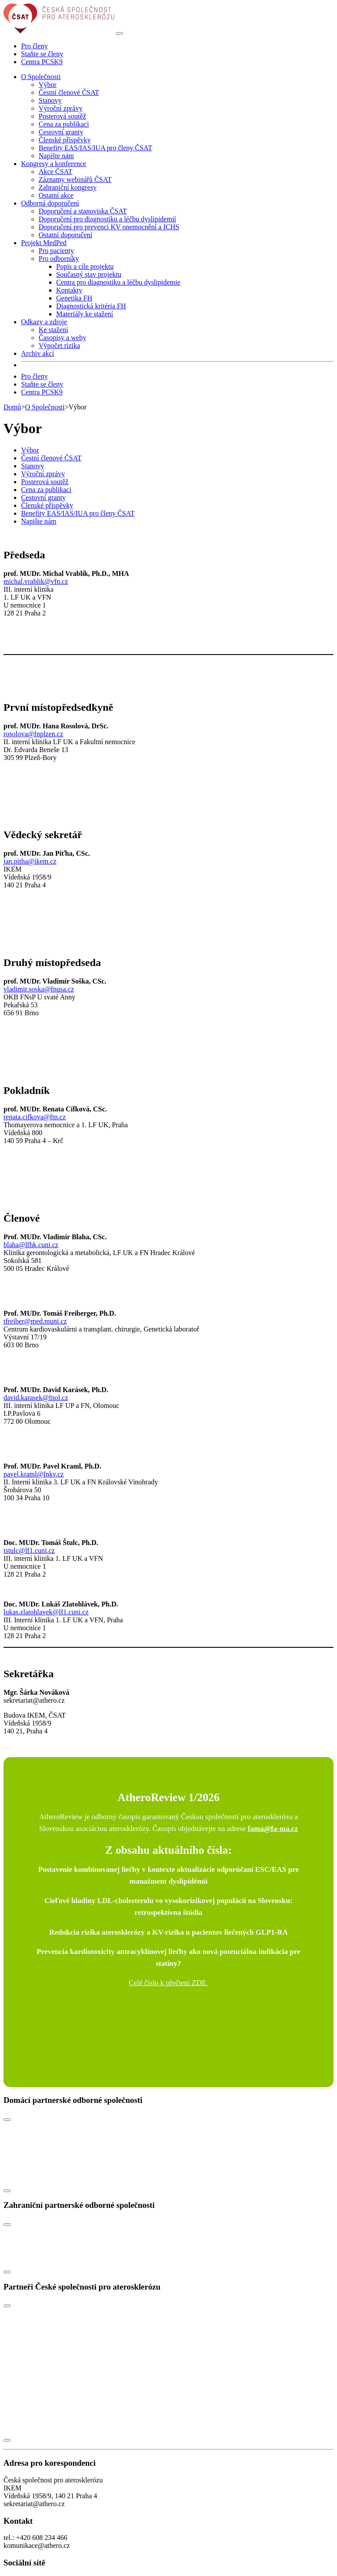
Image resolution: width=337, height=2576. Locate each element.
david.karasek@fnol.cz (36, 1397)
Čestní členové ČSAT (69, 92)
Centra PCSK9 (42, 61)
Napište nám (56, 155)
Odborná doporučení (50, 203)
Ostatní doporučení (65, 235)
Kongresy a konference (53, 163)
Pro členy (34, 46)
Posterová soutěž (62, 116)
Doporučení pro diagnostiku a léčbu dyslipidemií (107, 219)
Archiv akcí (37, 353)
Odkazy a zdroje (44, 322)
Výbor (48, 84)
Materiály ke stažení (84, 314)
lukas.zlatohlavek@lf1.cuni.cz (46, 1612)
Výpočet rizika (59, 345)
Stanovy (50, 100)
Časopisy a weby (62, 337)
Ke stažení (53, 329)
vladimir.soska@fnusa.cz (39, 989)
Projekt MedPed (44, 242)
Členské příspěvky (65, 140)
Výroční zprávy (60, 108)
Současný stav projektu (88, 274)
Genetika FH (74, 298)
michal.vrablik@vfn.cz (36, 581)
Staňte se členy (42, 54)
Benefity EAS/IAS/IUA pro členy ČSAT (95, 148)
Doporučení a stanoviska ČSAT (83, 211)
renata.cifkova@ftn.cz (35, 1117)
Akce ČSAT (55, 171)
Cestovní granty (61, 132)
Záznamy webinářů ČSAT (75, 179)
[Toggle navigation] (119, 33)
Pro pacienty (56, 250)
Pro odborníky (59, 258)
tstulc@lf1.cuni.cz (29, 1550)
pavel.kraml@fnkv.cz (34, 1474)
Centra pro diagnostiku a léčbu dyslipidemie (118, 282)
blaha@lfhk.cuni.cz (31, 1244)
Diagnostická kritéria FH (91, 306)
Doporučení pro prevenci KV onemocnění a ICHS (109, 227)
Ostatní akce (56, 195)
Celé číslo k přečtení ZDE (168, 1983)
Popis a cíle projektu (85, 266)
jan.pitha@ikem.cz (30, 861)
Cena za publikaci (64, 124)
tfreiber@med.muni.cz (35, 1321)
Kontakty (69, 290)
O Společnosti (41, 76)
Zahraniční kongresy (68, 187)
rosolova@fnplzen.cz (33, 734)
